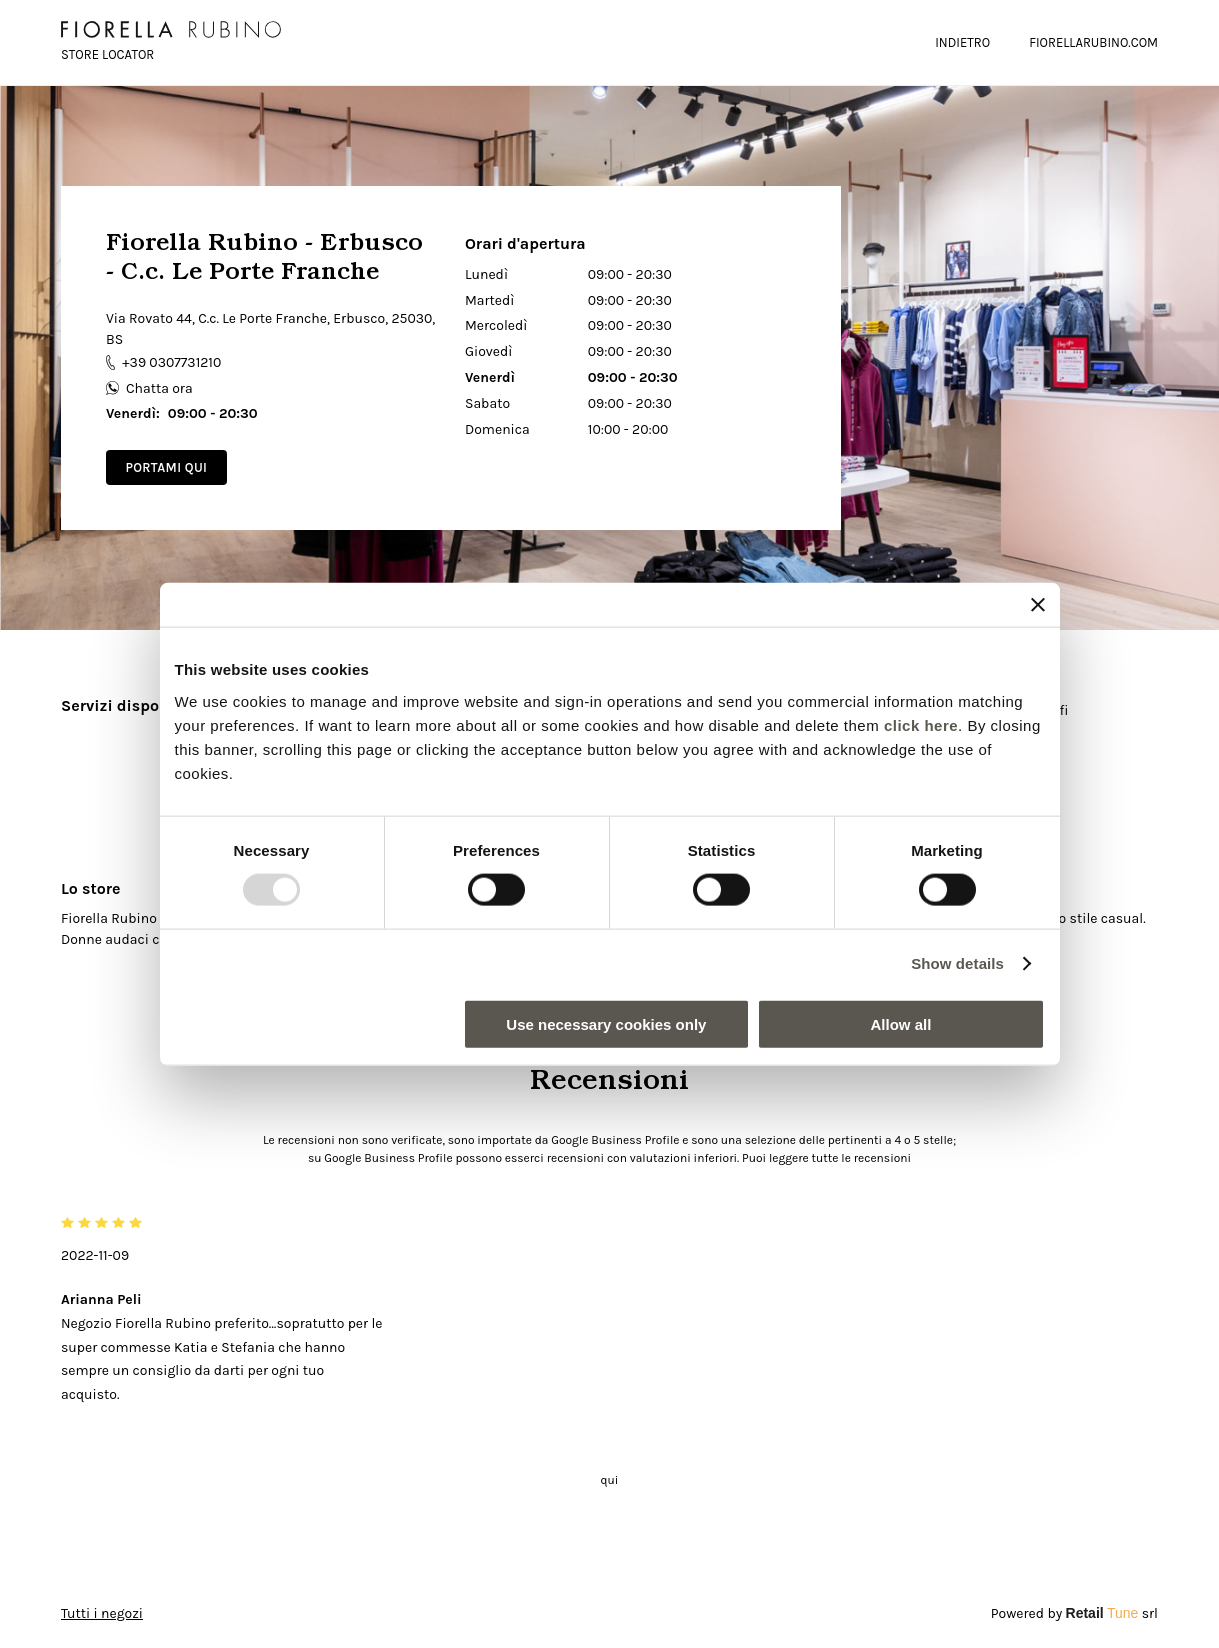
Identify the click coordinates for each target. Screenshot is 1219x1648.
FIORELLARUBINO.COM (1093, 42)
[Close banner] (1038, 605)
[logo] (171, 29)
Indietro (962, 42)
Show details (957, 963)
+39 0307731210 (163, 362)
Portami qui (166, 467)
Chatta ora (149, 388)
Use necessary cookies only (606, 1023)
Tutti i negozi (102, 1613)
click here (921, 724)
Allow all (901, 1023)
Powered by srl (1074, 1613)
